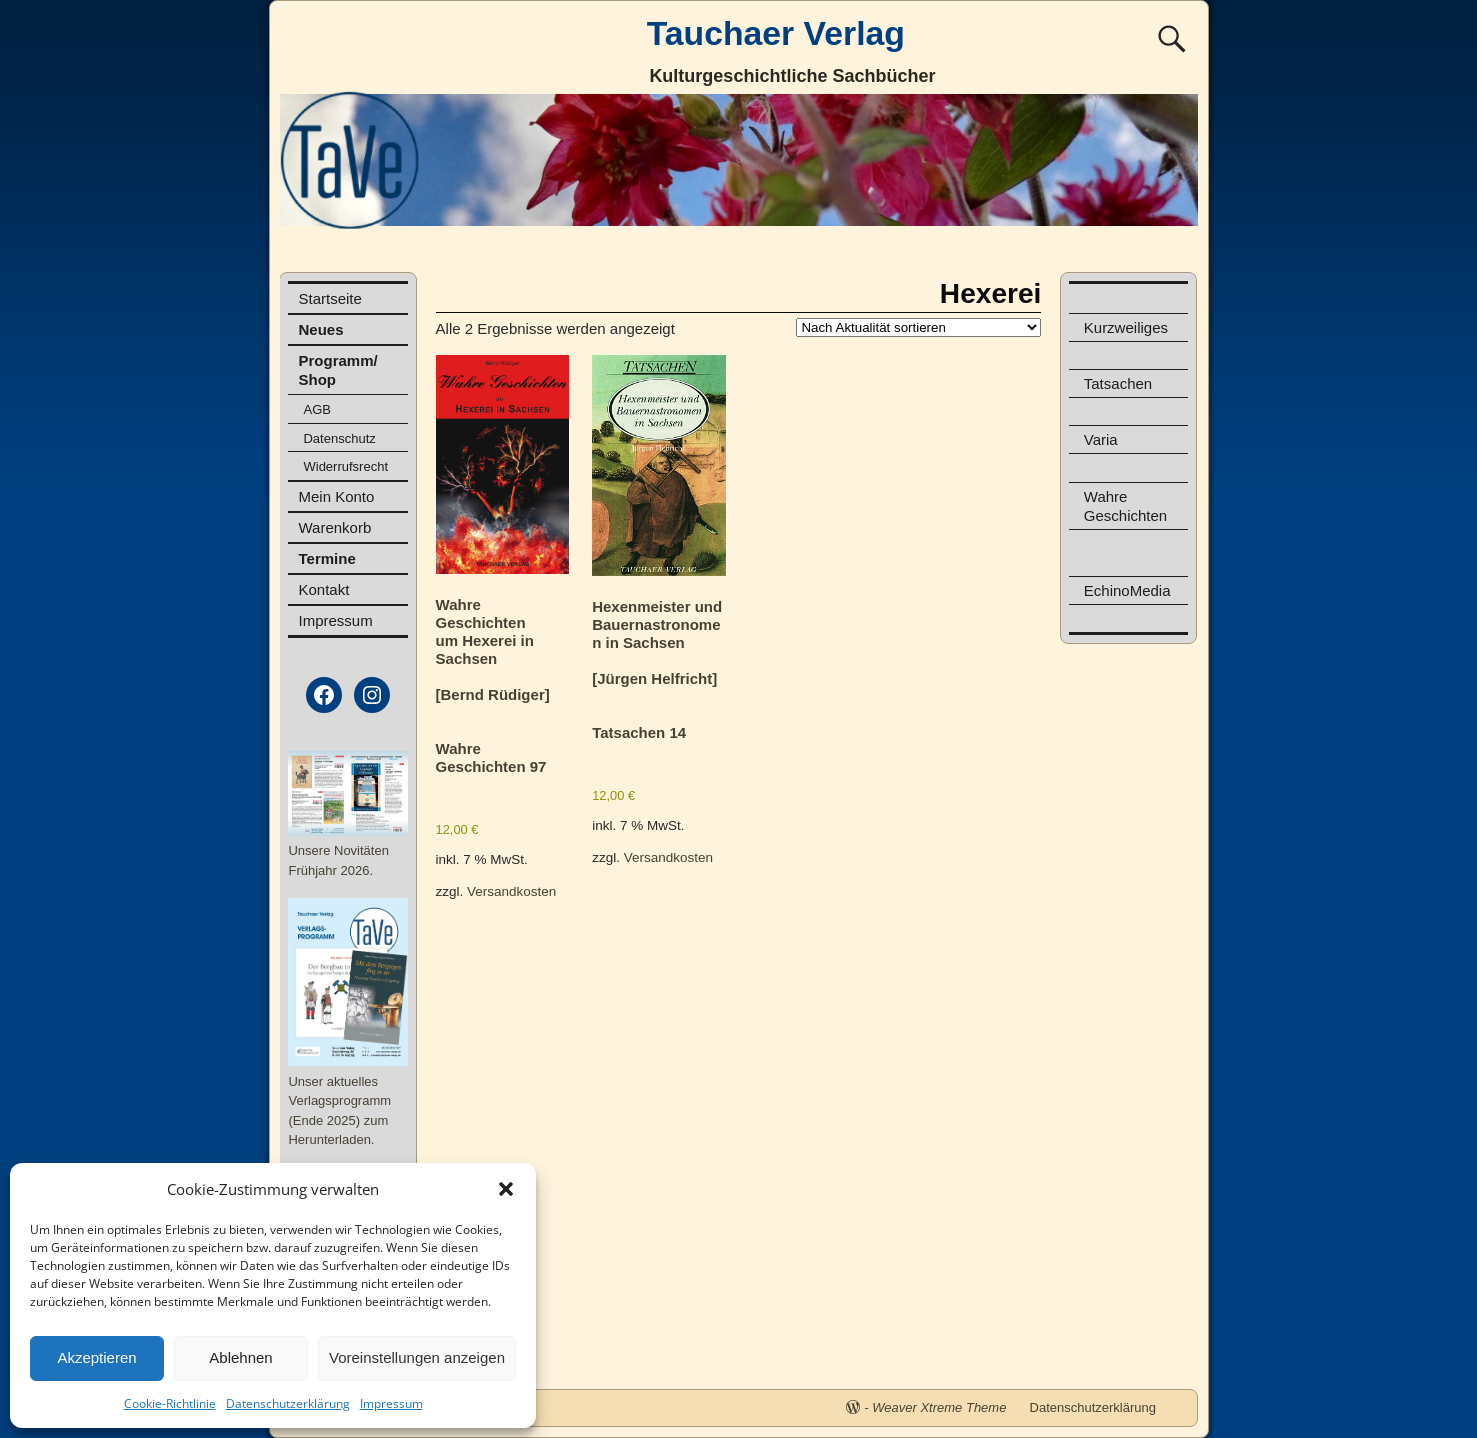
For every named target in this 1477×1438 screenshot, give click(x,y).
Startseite (329, 298)
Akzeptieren (96, 1357)
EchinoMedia (1127, 590)
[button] (506, 1189)
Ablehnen (240, 1357)
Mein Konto (336, 496)
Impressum (391, 1403)
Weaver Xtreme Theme (939, 1407)
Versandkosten (511, 891)
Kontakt (323, 589)
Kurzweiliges (1126, 327)
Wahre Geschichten (1125, 506)
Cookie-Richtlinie (170, 1403)
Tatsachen (1118, 383)
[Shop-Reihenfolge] (918, 327)
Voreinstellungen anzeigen (417, 1357)
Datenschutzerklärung (288, 1403)
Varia (1101, 439)
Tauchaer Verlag (776, 33)
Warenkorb (334, 527)
